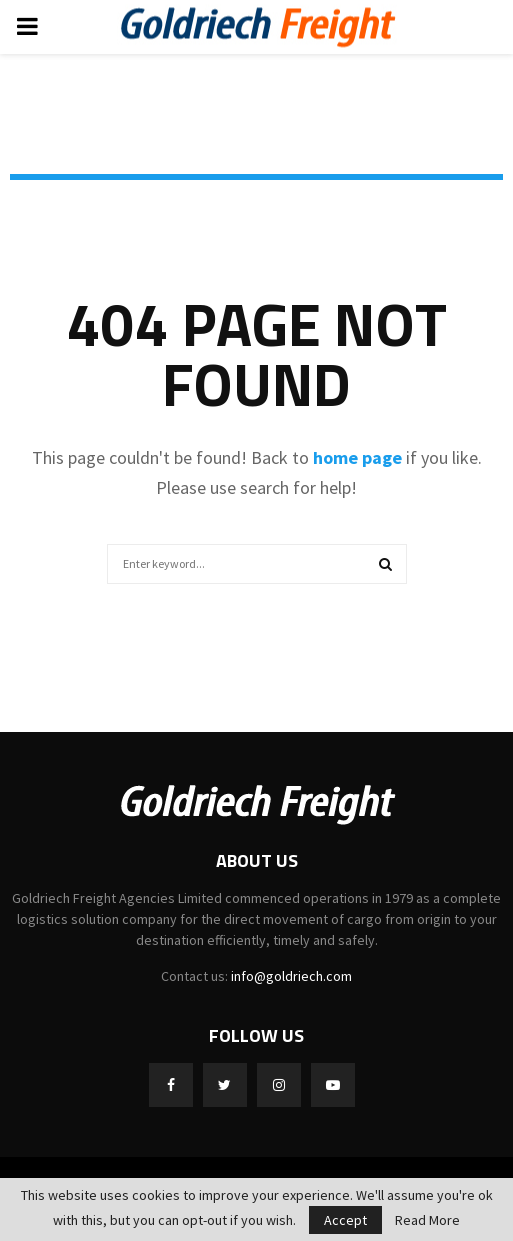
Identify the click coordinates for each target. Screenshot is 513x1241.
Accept (345, 1220)
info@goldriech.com (291, 976)
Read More (427, 1220)
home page (357, 457)
